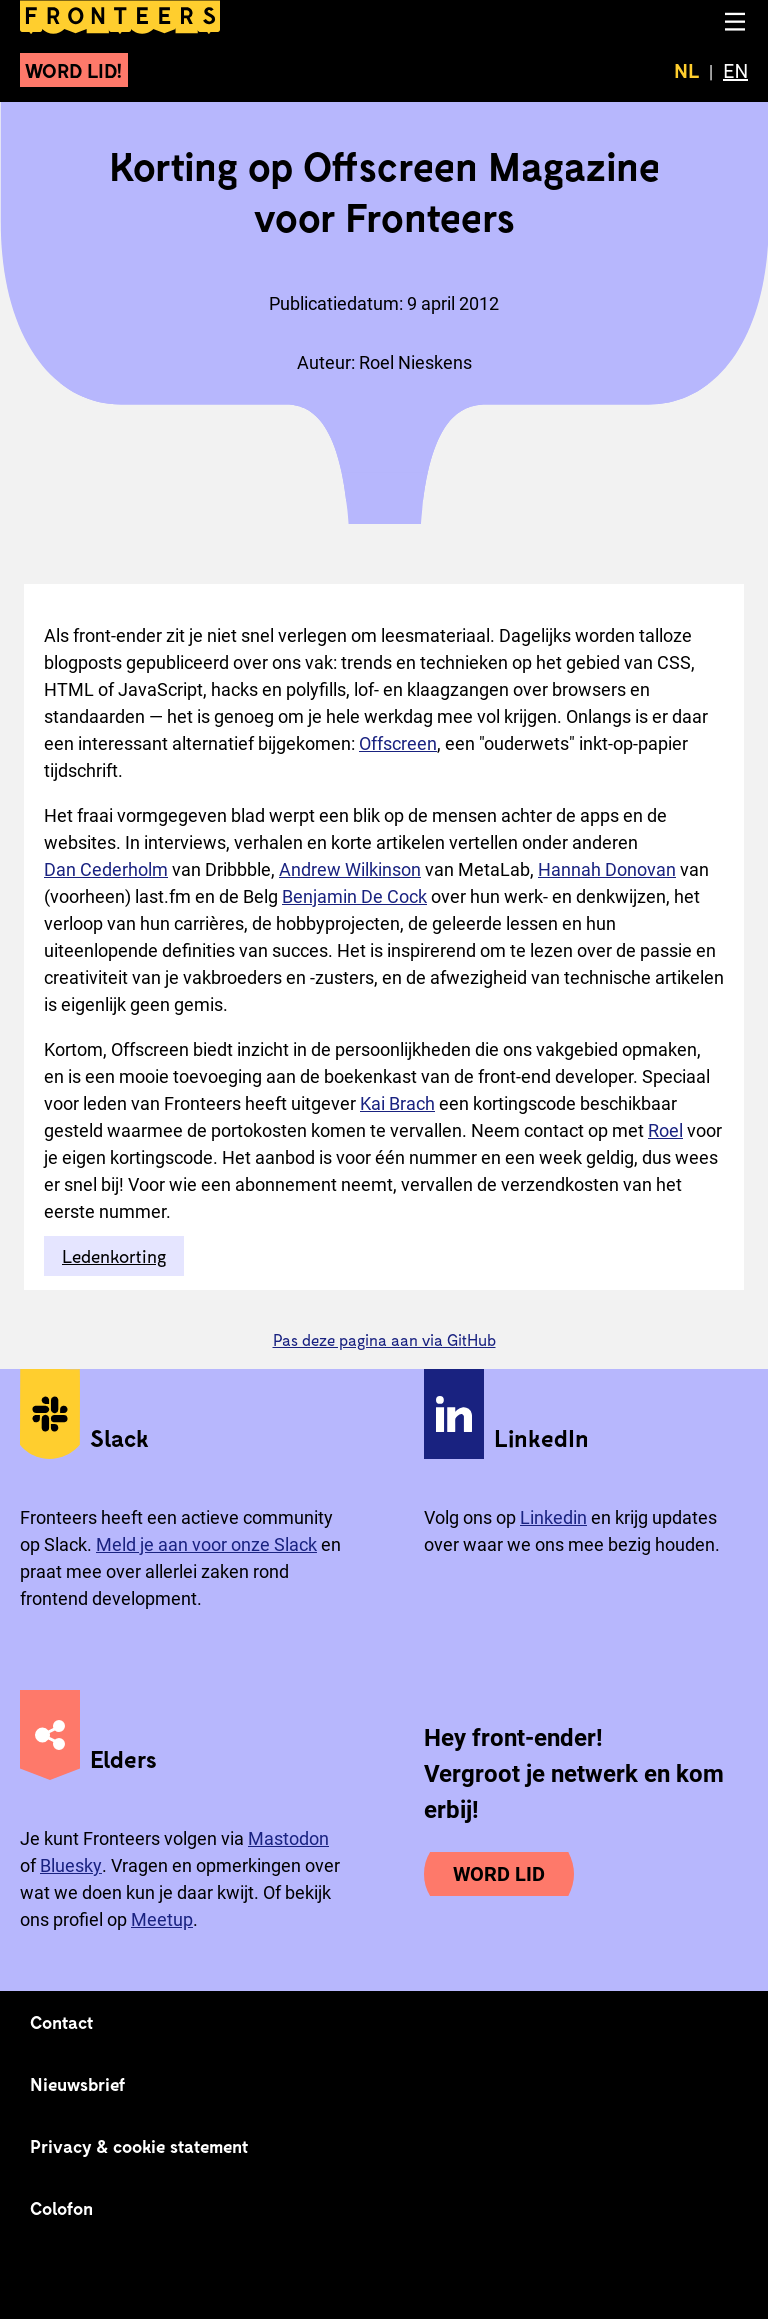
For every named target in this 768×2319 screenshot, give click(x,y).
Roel (665, 1130)
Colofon (61, 2208)
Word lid (499, 1874)
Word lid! (74, 70)
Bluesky (71, 1865)
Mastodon (288, 1838)
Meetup (162, 1919)
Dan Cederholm (106, 869)
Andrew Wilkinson (350, 869)
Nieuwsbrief (77, 2084)
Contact (62, 2022)
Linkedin (553, 1517)
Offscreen (398, 743)
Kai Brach (397, 1103)
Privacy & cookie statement (139, 2146)
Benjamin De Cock (354, 896)
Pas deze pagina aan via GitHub (384, 1339)
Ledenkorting (114, 1256)
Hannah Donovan (607, 869)
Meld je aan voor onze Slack (206, 1544)
